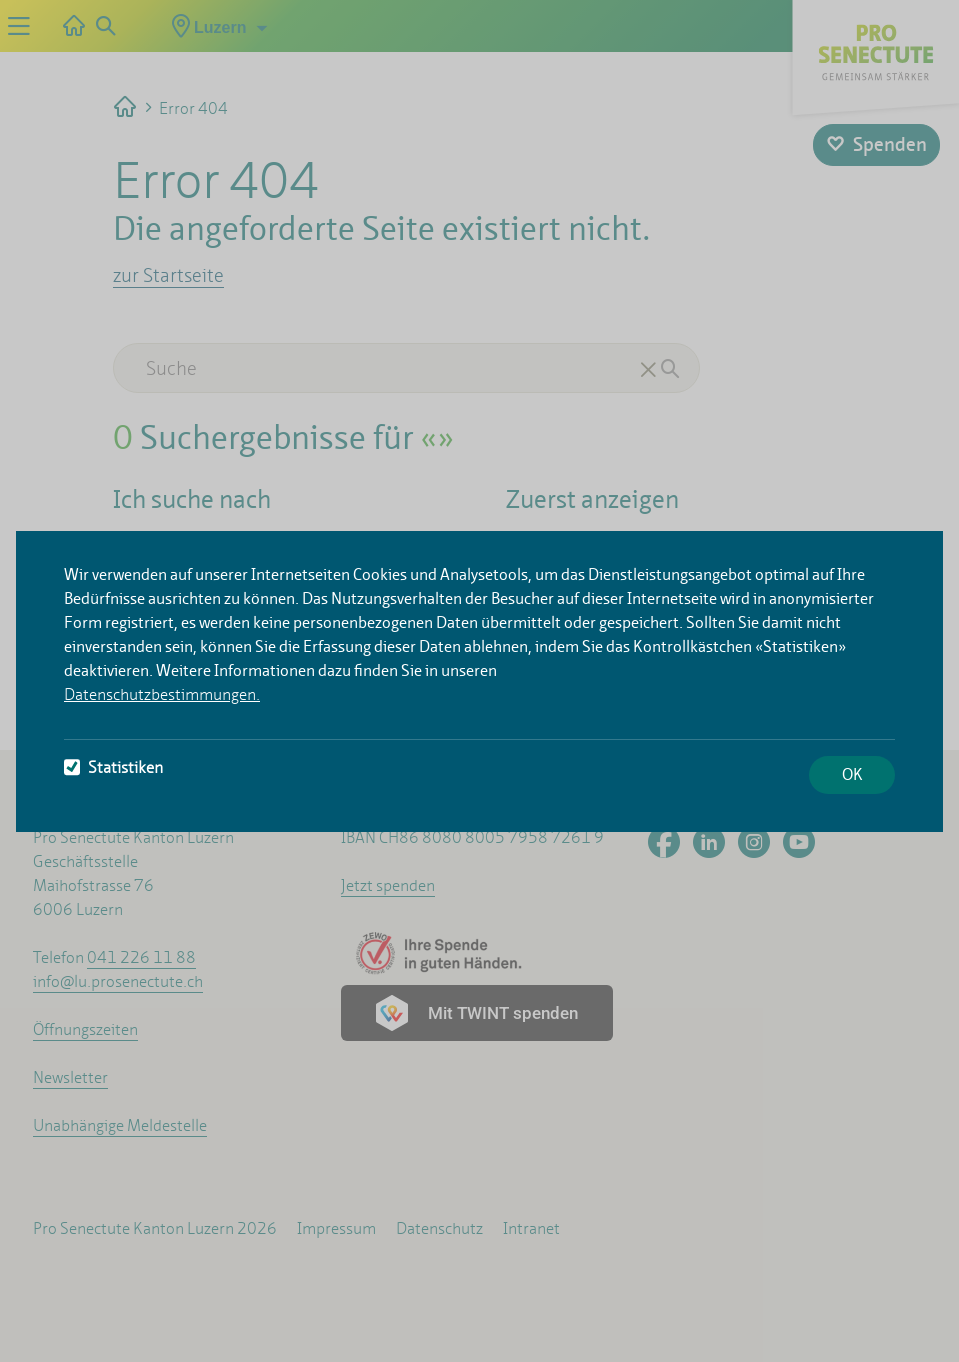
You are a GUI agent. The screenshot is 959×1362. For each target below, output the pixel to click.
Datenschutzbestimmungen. (162, 694)
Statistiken (113, 767)
